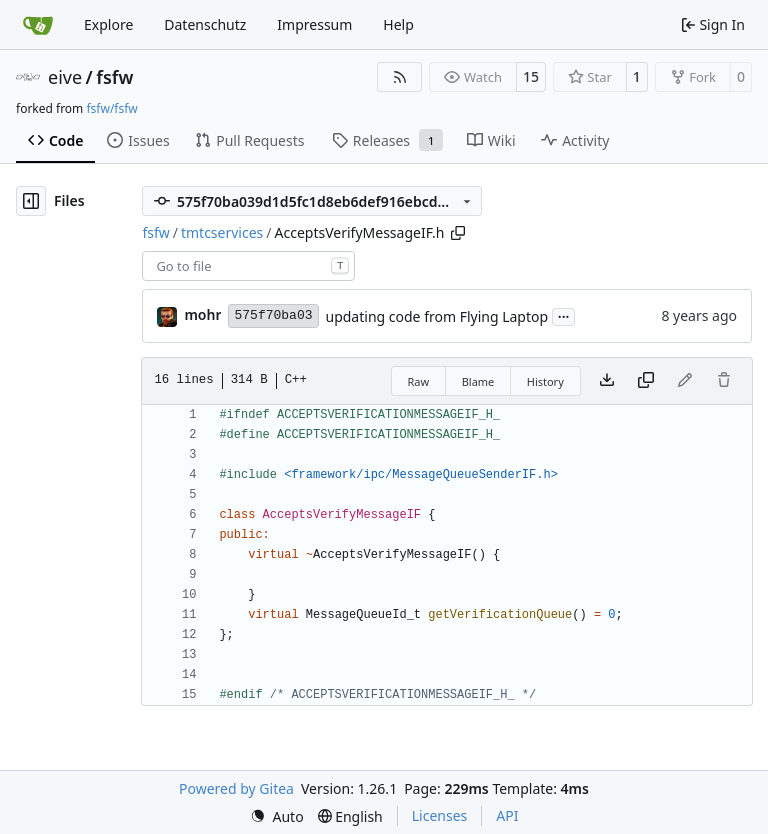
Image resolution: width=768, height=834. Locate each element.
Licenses (440, 815)
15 (531, 76)
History (545, 381)
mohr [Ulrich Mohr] (202, 314)
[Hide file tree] (31, 201)
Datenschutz (205, 24)
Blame (478, 381)
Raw (419, 381)
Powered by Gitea (236, 788)
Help (398, 24)
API (507, 815)
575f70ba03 (273, 315)
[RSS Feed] (400, 77)
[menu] (277, 816)
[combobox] (248, 266)
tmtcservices (222, 232)
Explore (108, 24)
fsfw (114, 77)
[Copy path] (458, 233)
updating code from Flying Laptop (437, 316)
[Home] (38, 25)
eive (65, 77)
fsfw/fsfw (111, 108)
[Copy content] (646, 381)
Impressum (314, 24)
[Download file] (607, 381)
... (564, 315)
